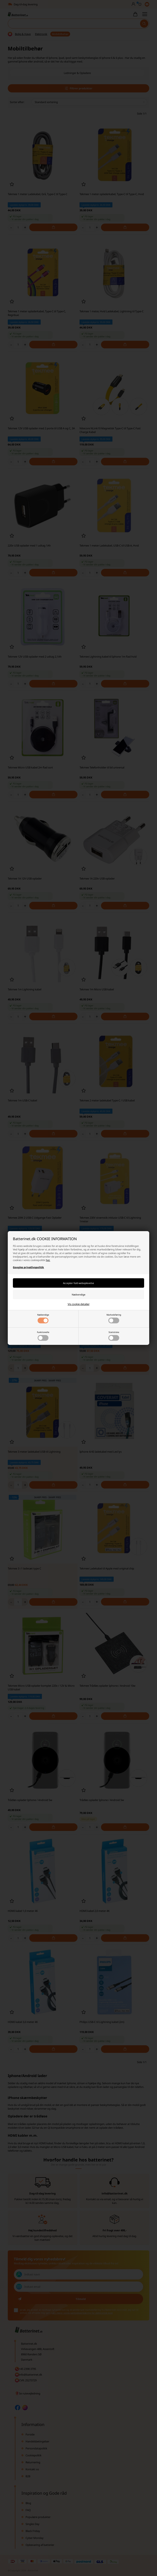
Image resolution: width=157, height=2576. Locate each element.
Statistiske (113, 1336)
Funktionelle (43, 1336)
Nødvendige (43, 1318)
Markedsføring (114, 1318)
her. (48, 1260)
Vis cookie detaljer (79, 1304)
